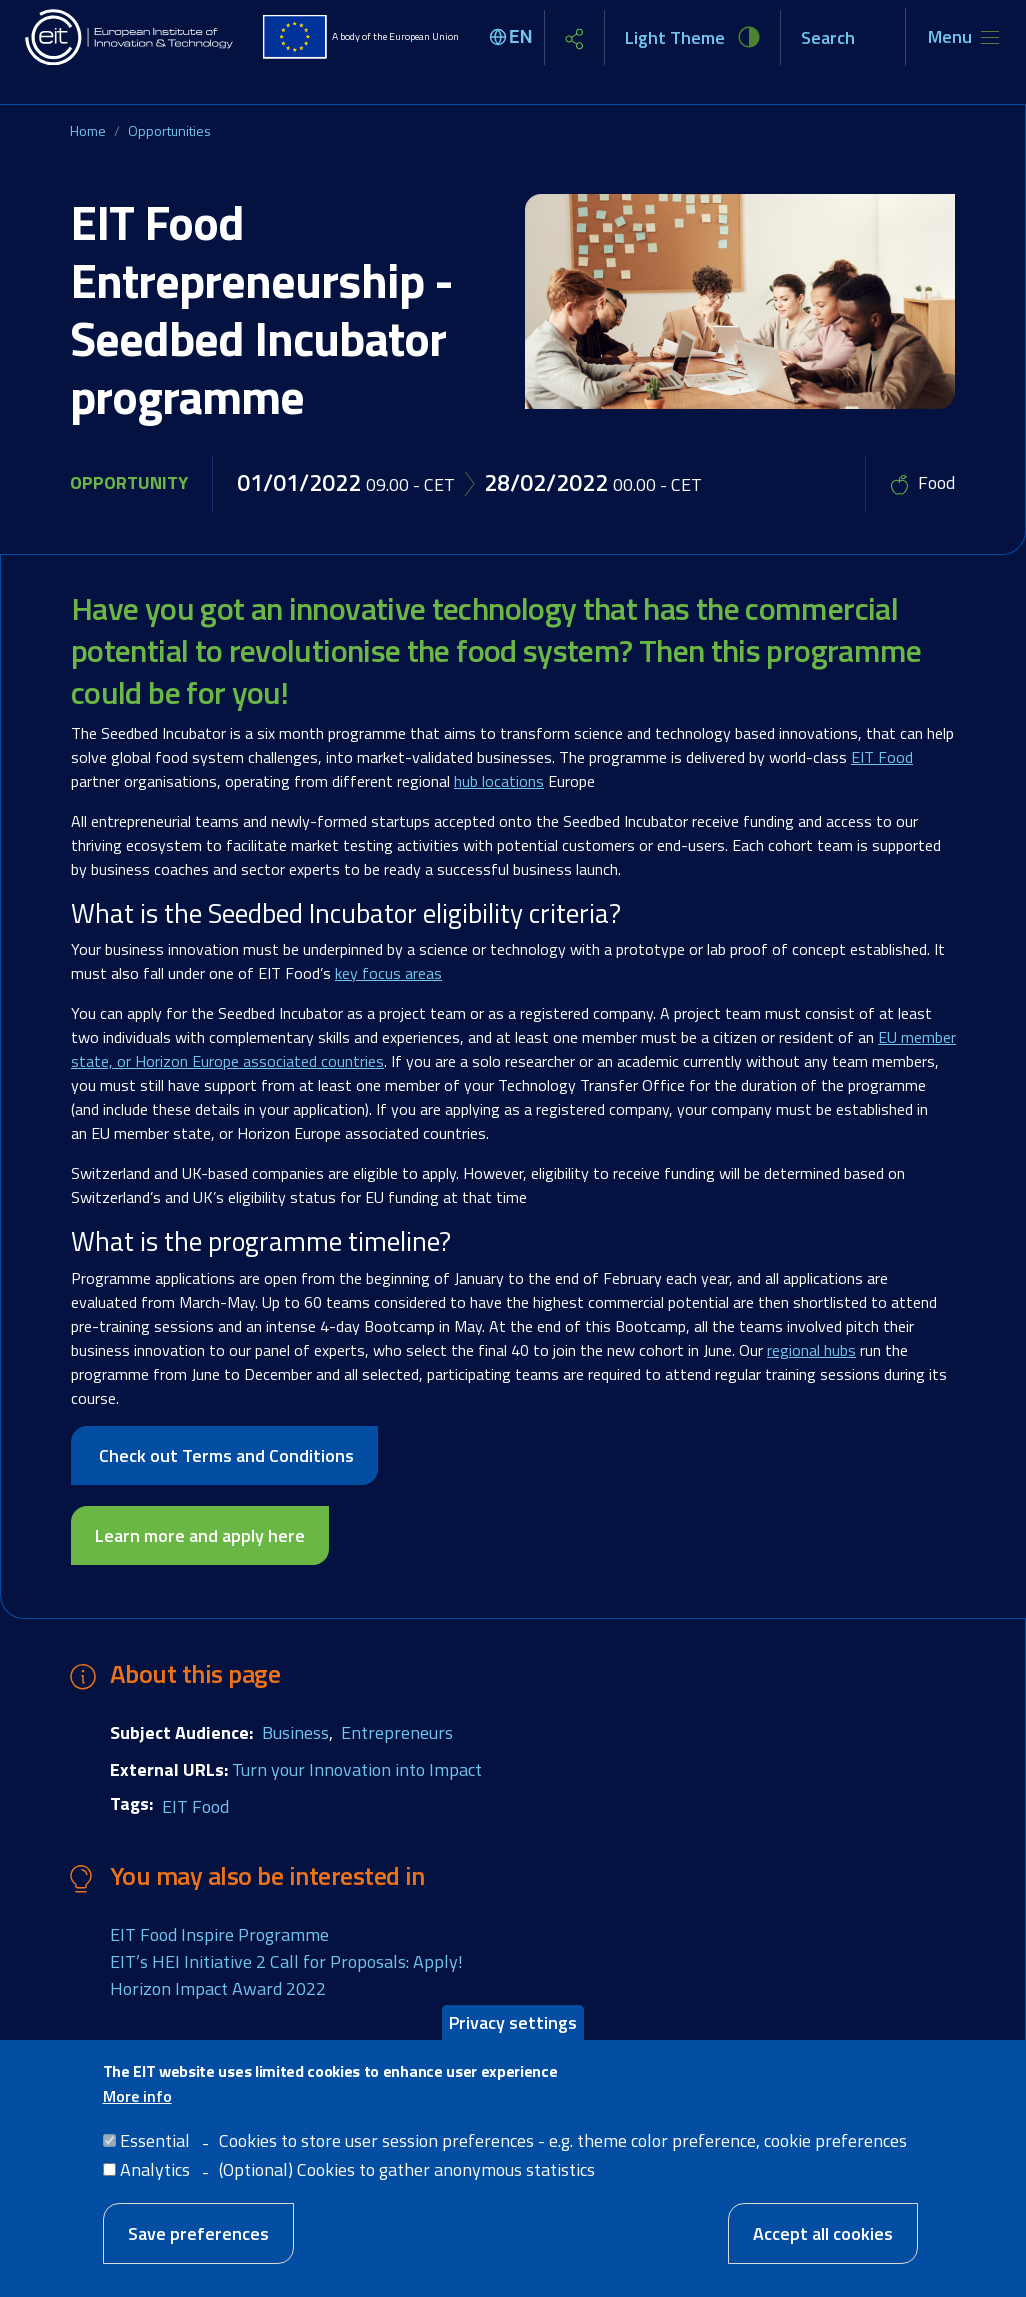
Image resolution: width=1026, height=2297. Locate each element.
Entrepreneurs (397, 1732)
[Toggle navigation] (963, 37)
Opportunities (169, 130)
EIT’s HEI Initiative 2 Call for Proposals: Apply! (286, 1961)
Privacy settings (513, 2022)
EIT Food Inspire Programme (219, 1934)
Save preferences (198, 2233)
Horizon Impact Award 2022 (218, 1988)
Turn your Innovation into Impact (357, 1769)
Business (295, 1732)
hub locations (499, 781)
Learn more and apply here (200, 1535)
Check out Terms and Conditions (224, 1455)
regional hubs (811, 1350)
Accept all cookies (823, 2233)
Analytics (155, 2169)
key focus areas (388, 973)
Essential (155, 2140)
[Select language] (514, 37)
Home (88, 130)
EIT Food (882, 757)
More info (137, 2096)
